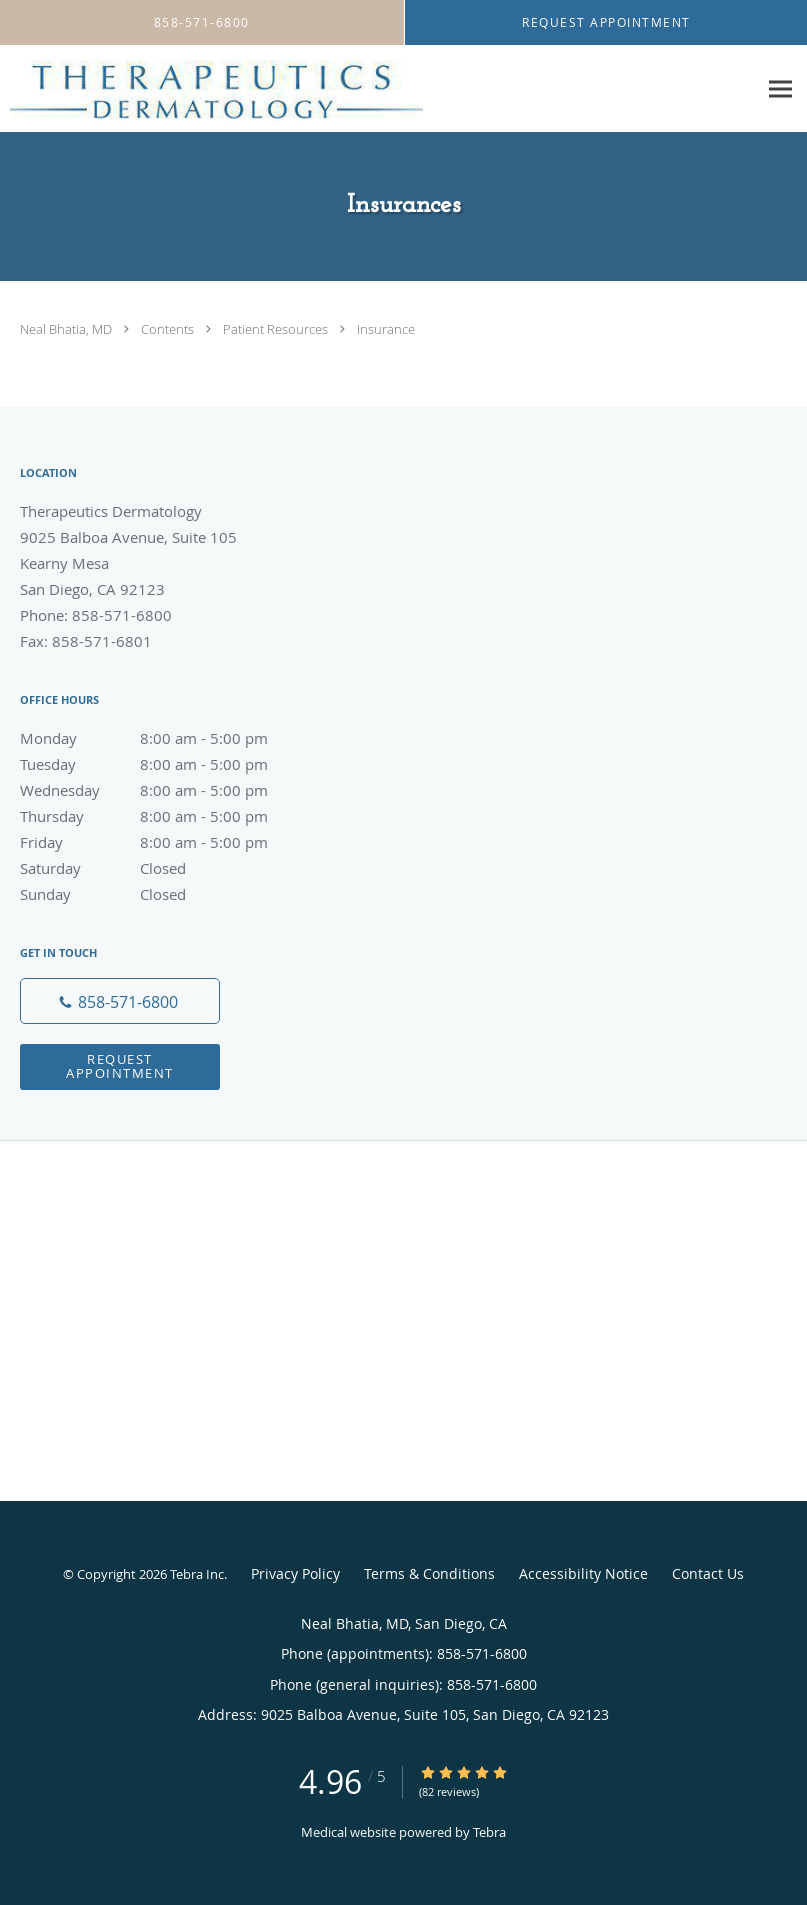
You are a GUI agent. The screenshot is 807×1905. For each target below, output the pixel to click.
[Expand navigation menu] (780, 89)
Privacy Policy (295, 1573)
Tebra (489, 1832)
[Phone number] (120, 1001)
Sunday (165, 894)
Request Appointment (120, 1065)
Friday (165, 842)
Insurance (386, 329)
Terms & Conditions (429, 1573)
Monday (165, 738)
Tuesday (165, 764)
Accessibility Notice (583, 1573)
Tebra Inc (197, 1574)
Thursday (165, 816)
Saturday (165, 868)
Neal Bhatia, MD (67, 329)
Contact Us (708, 1573)
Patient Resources (277, 329)
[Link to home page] (211, 89)
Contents (169, 329)
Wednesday (165, 790)
